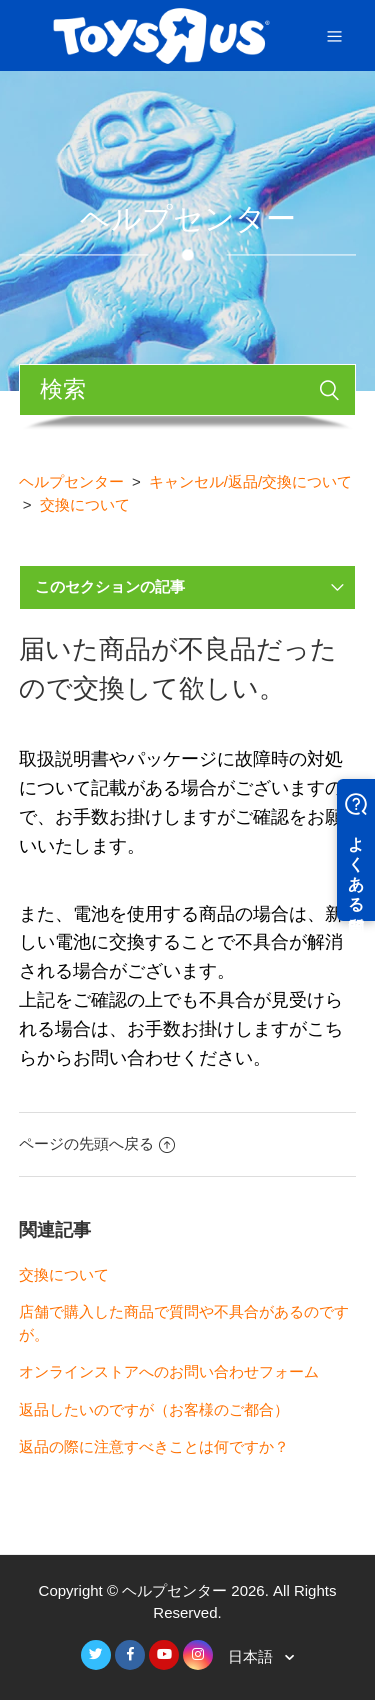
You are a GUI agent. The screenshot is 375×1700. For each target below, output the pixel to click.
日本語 (252, 1656)
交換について (85, 504)
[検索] (188, 390)
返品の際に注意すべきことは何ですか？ (154, 1446)
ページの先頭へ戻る (97, 1143)
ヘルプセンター (71, 481)
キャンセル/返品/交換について (250, 481)
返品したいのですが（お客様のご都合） (154, 1409)
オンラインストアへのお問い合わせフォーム (169, 1371)
